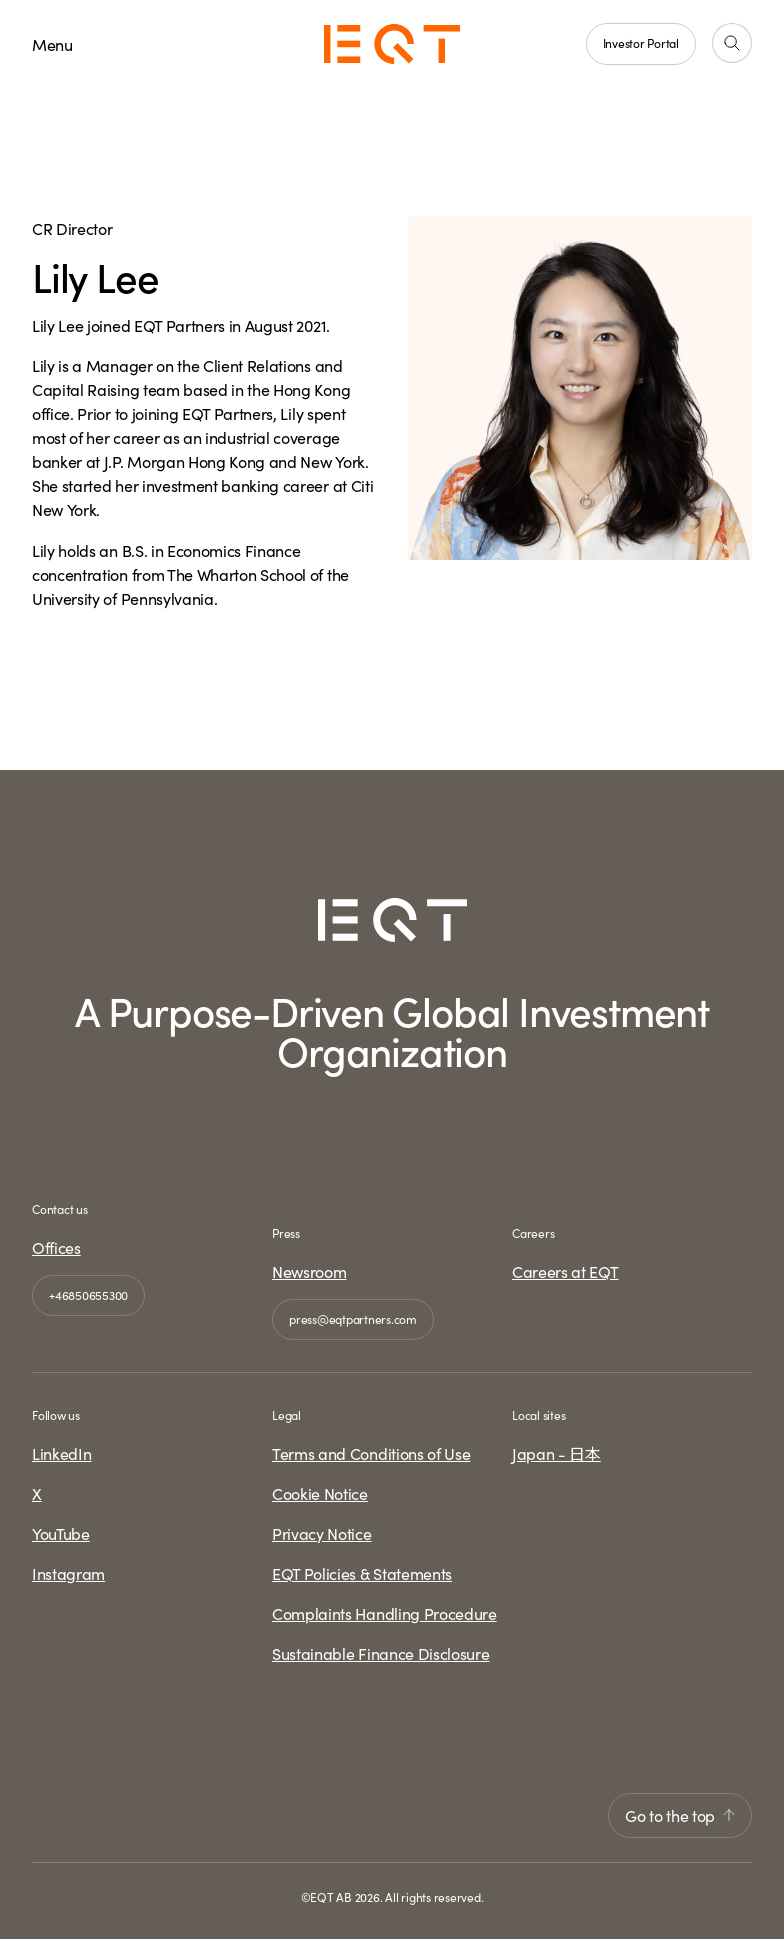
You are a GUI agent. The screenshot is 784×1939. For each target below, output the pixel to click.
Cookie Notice (320, 1493)
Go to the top (680, 1815)
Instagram (68, 1573)
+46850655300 (88, 1294)
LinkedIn (61, 1453)
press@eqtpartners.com (353, 1318)
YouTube (61, 1533)
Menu (52, 44)
